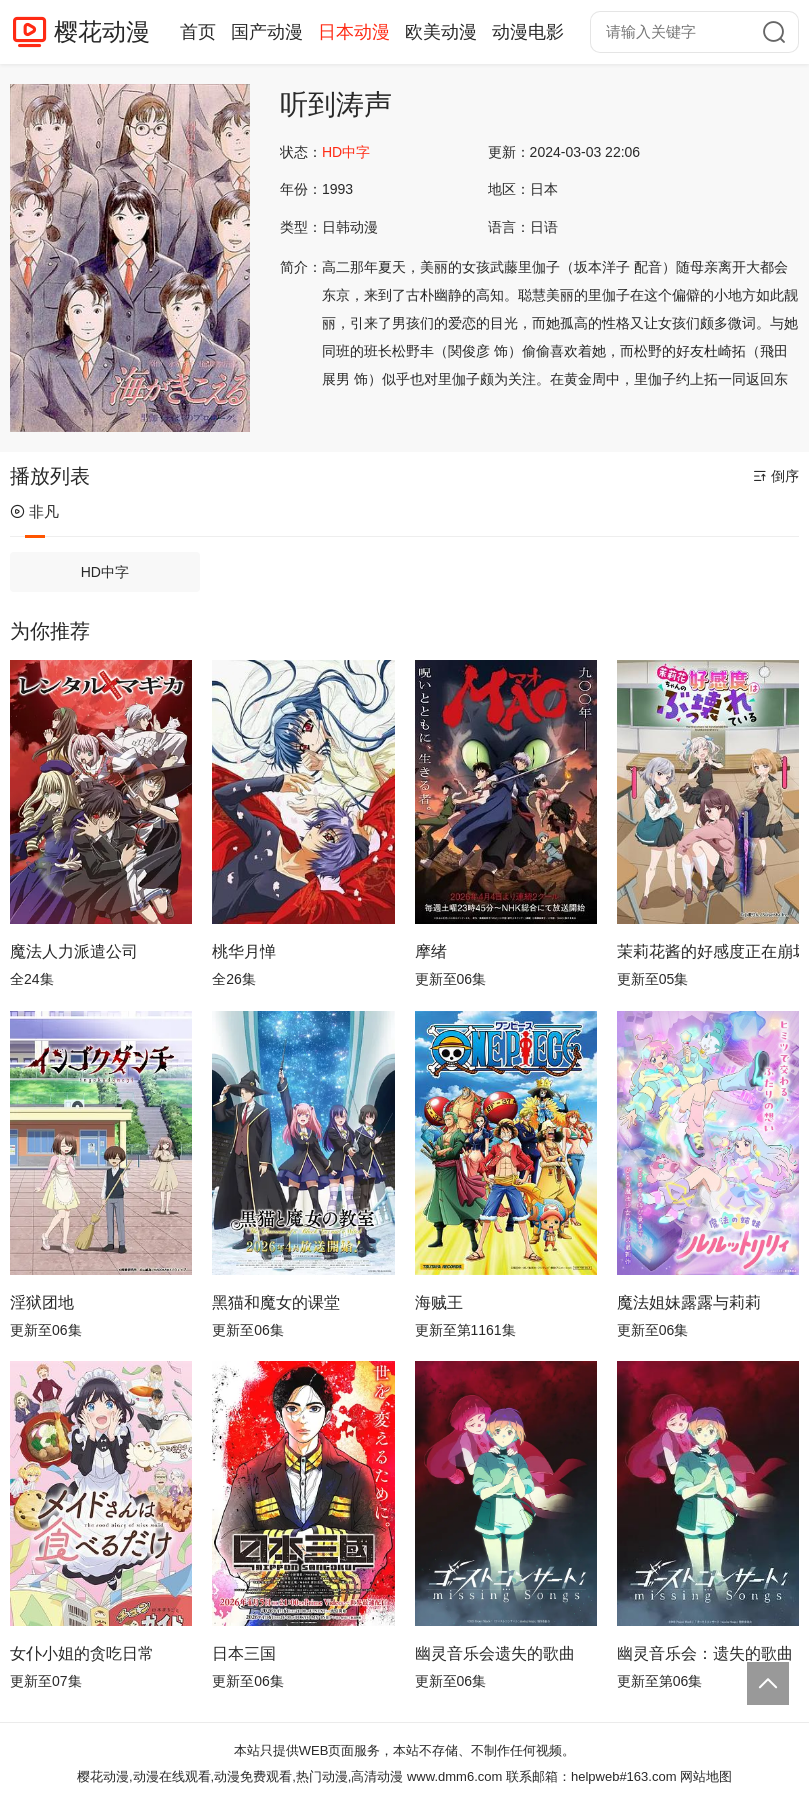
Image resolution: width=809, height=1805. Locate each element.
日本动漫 (354, 32)
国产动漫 (267, 32)
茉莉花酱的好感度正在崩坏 (708, 951)
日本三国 (244, 1653)
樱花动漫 (102, 31)
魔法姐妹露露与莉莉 (689, 1302)
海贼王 (439, 1302)
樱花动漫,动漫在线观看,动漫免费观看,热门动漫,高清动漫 (240, 1776)
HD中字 (105, 572)
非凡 (34, 511)
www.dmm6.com (454, 1776)
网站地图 (706, 1776)
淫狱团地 (42, 1302)
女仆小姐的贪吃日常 (82, 1653)
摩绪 (431, 951)
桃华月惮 (244, 951)
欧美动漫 (441, 32)
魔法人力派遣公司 (74, 951)
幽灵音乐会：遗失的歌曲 (705, 1653)
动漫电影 (528, 32)
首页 (198, 32)
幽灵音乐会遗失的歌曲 (495, 1653)
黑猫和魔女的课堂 (276, 1302)
